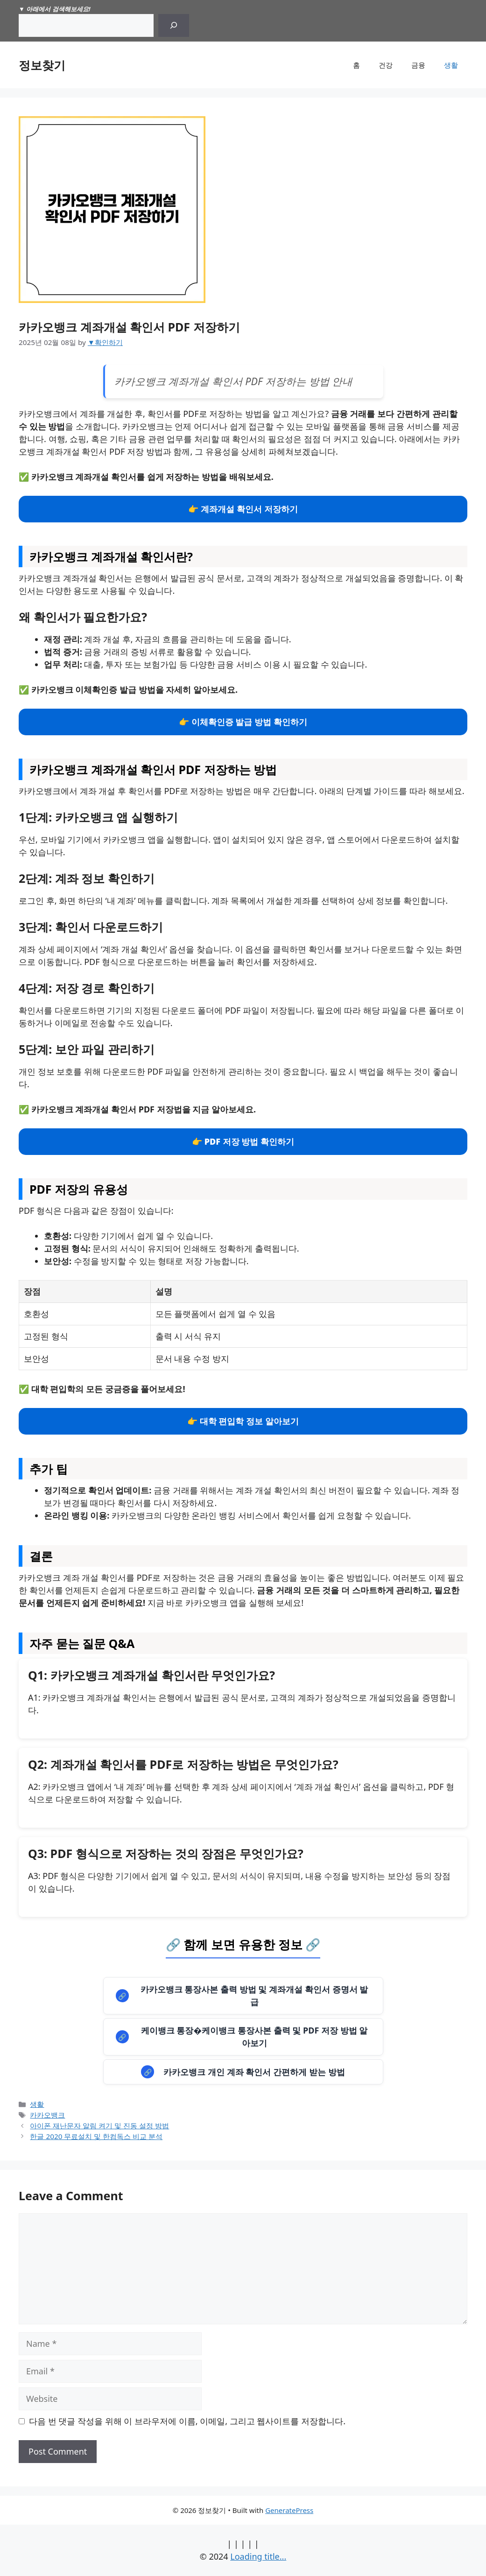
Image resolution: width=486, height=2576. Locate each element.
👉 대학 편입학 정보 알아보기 (243, 1421)
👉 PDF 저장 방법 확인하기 (243, 1141)
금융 (418, 65)
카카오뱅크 (47, 2114)
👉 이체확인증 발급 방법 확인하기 (243, 721)
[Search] (173, 25)
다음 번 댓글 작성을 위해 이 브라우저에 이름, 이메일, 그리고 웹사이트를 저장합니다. (187, 2421)
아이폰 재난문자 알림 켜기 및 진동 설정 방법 (99, 2125)
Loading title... (258, 2556)
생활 (451, 65)
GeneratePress (289, 2510)
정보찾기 (42, 65)
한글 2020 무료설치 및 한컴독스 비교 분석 (96, 2136)
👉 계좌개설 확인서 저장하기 (242, 508)
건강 (386, 65)
